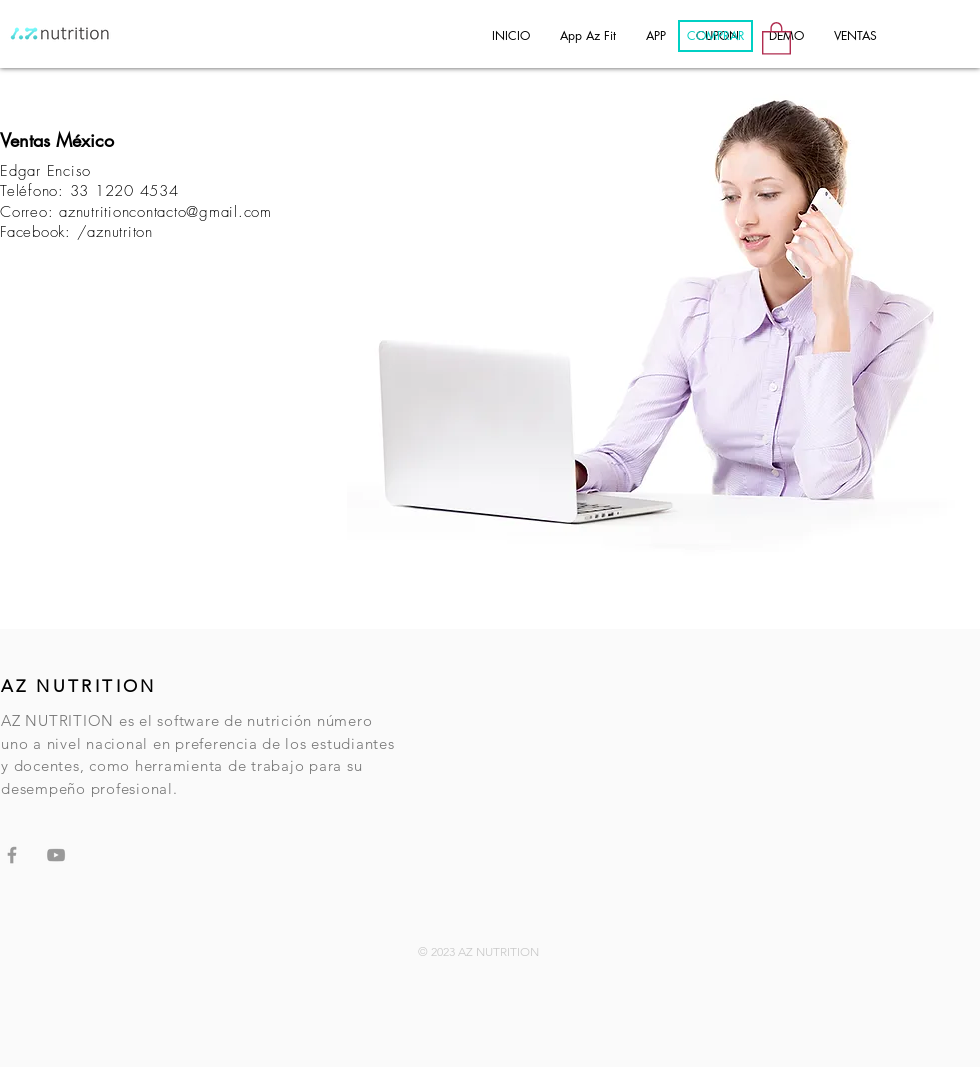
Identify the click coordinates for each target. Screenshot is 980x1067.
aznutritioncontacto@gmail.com (165, 212)
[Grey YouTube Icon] (56, 855)
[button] (776, 37)
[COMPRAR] (715, 36)
